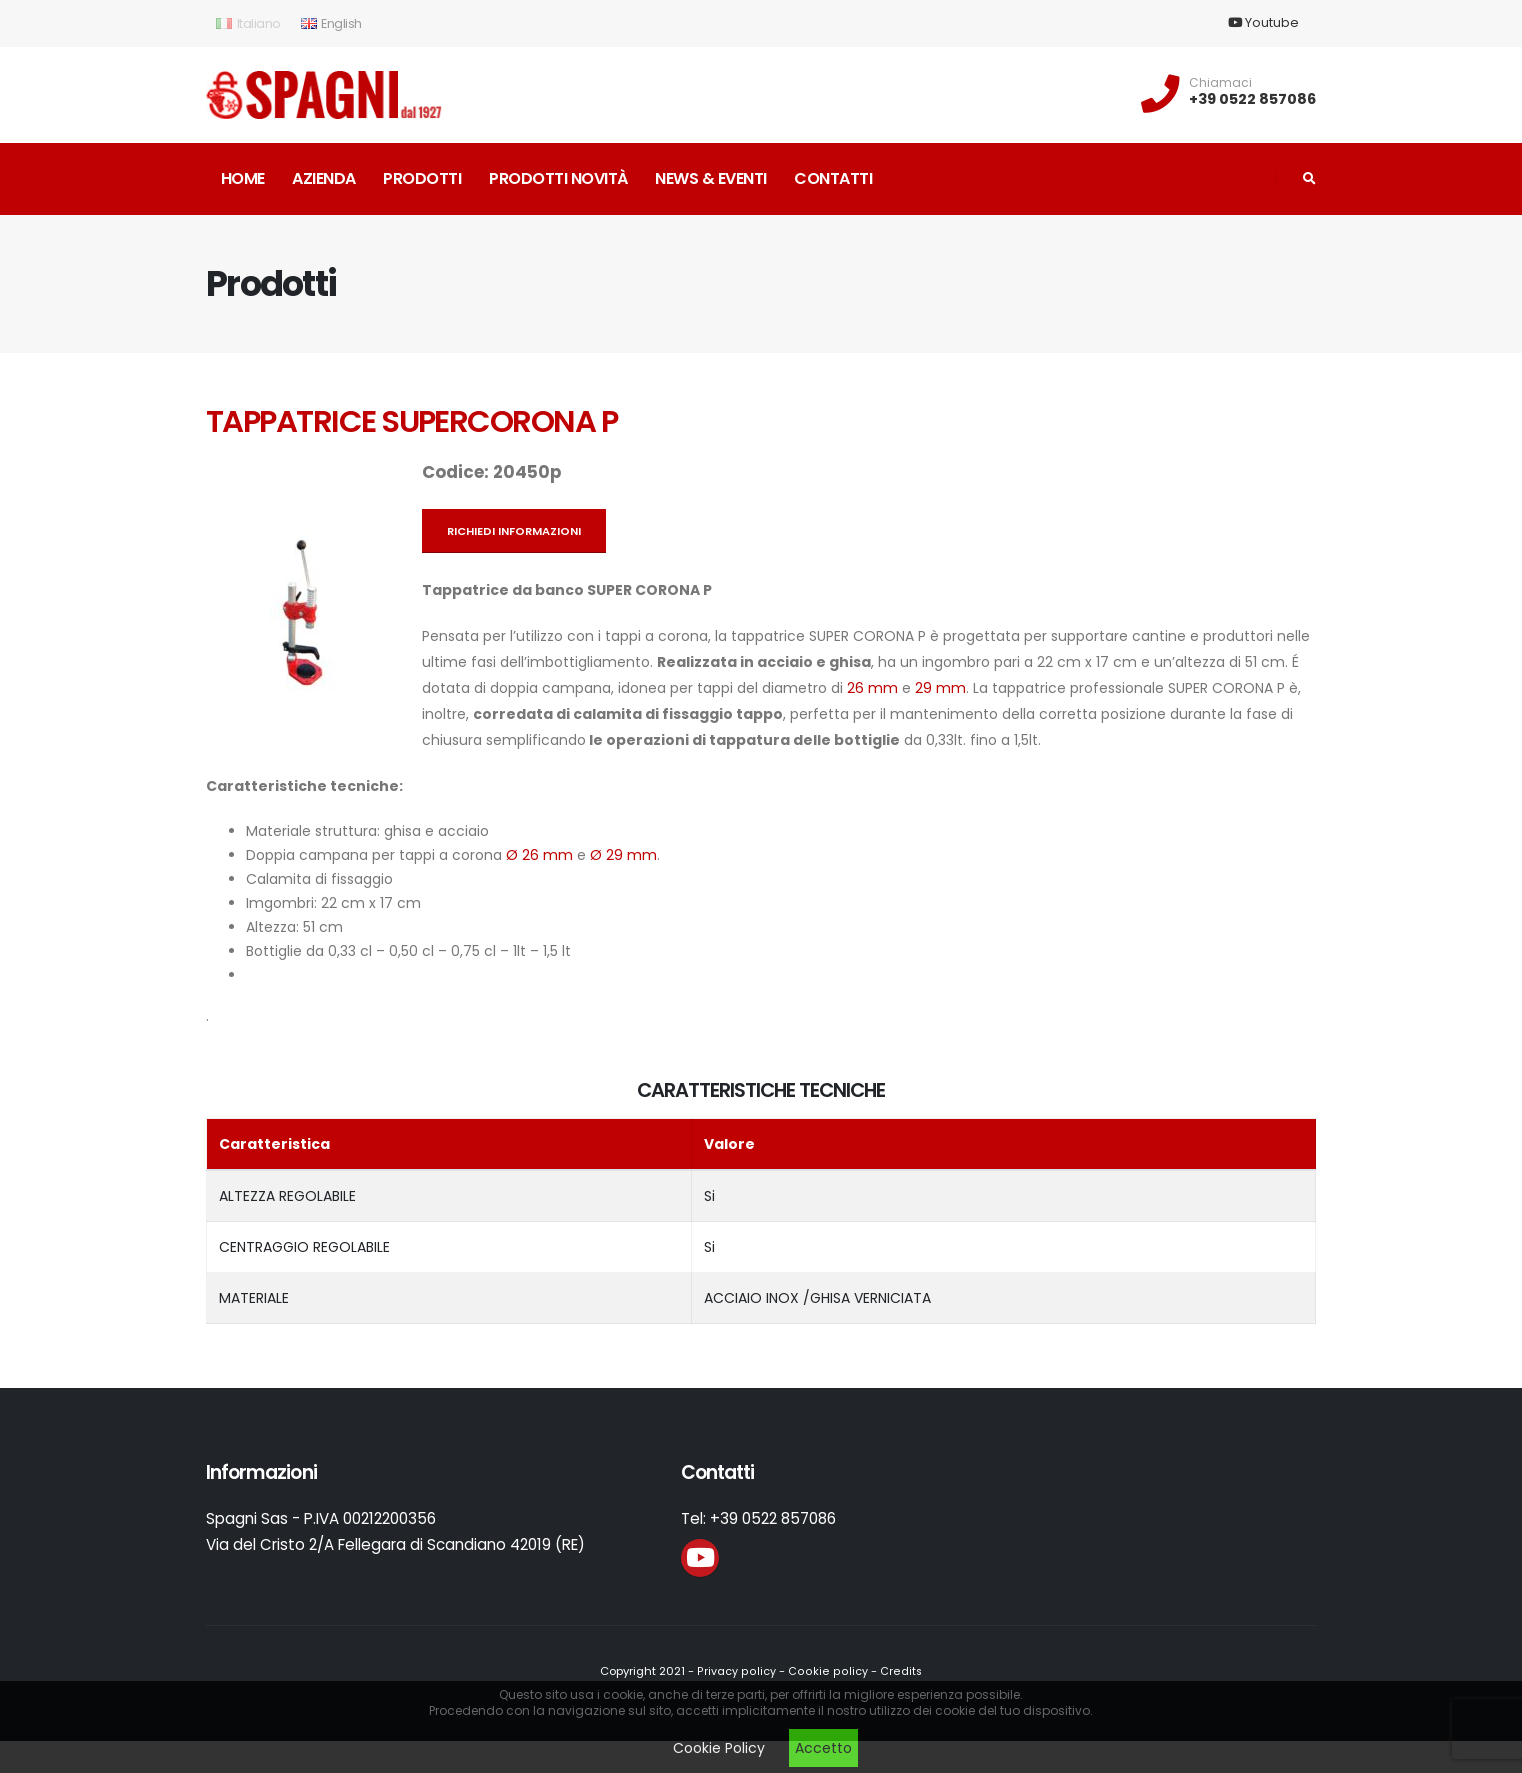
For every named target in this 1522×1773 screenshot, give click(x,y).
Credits (897, 1671)
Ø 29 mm (623, 855)
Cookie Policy (719, 1748)
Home (243, 178)
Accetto (823, 1748)
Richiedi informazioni (514, 531)
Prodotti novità (558, 178)
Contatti (833, 178)
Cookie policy (826, 1671)
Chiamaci (1220, 83)
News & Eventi (711, 178)
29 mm (940, 688)
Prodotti (422, 178)
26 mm (872, 688)
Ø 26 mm (539, 855)
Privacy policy (739, 1671)
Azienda (324, 178)
